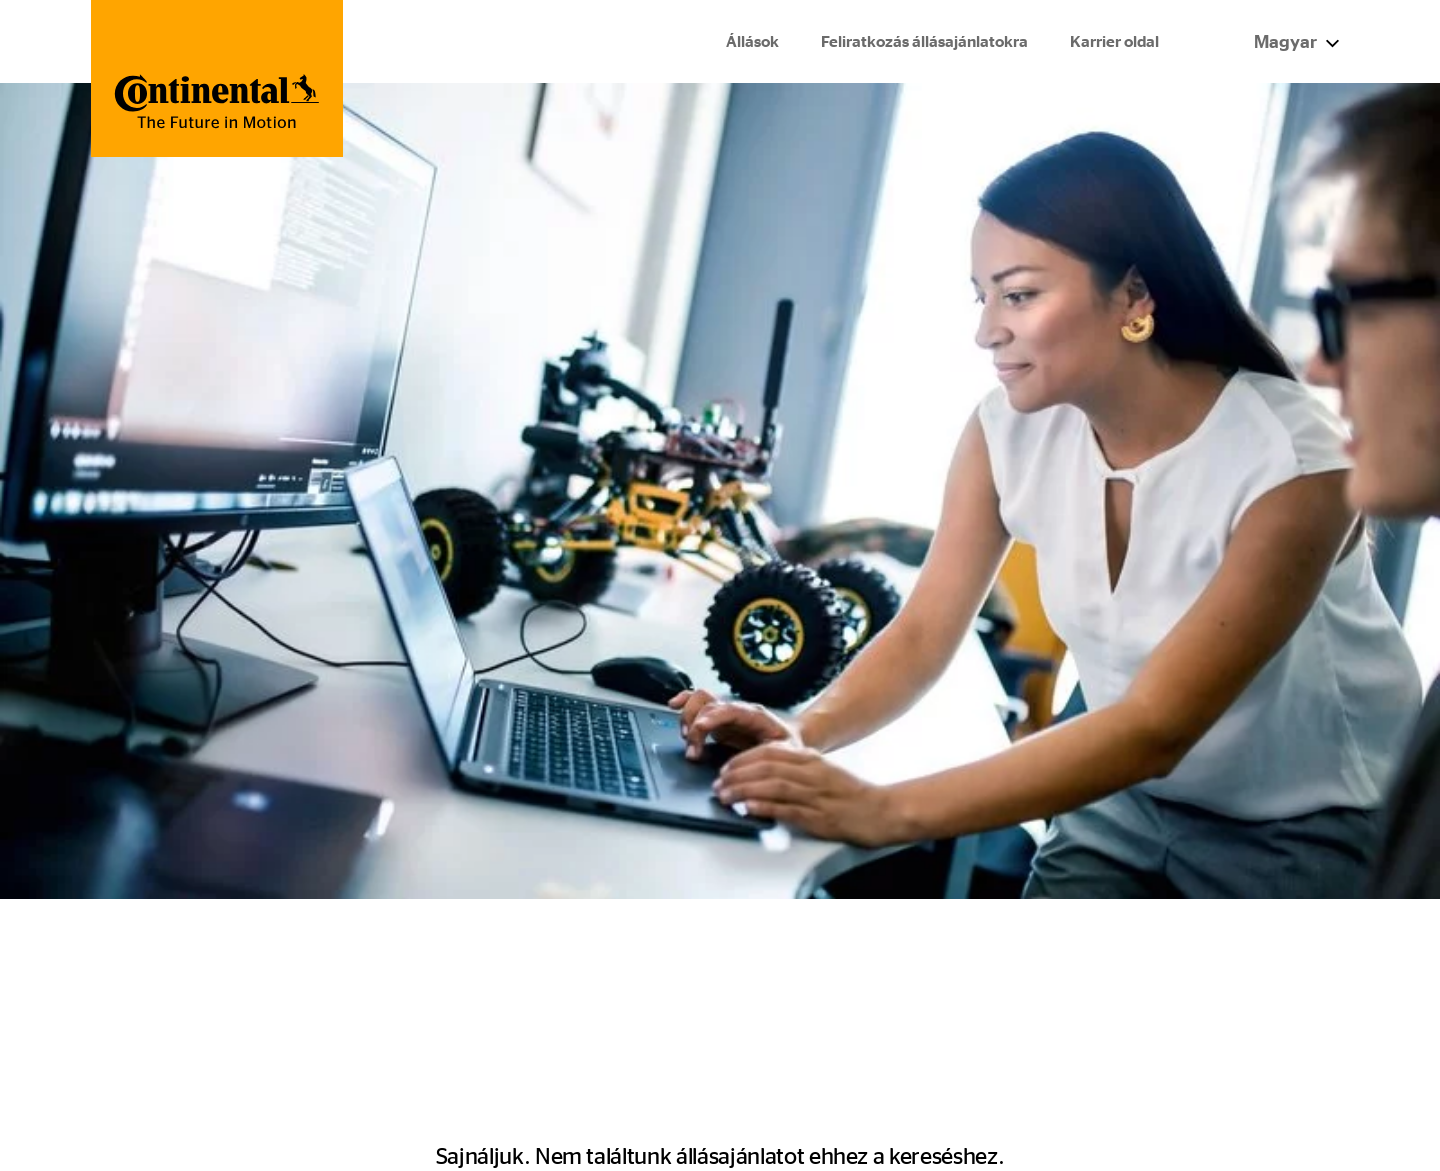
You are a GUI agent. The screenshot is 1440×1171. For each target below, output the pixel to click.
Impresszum (1104, 945)
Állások (751, 42)
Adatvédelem (1108, 1007)
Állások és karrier (156, 945)
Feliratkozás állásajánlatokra (923, 42)
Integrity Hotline (152, 976)
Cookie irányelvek (1125, 1039)
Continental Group (816, 945)
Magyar (1295, 42)
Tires (765, 1007)
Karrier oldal (1113, 42)
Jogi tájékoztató (1117, 976)
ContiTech (785, 976)
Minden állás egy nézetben (515, 945)
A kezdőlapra (712, 536)
